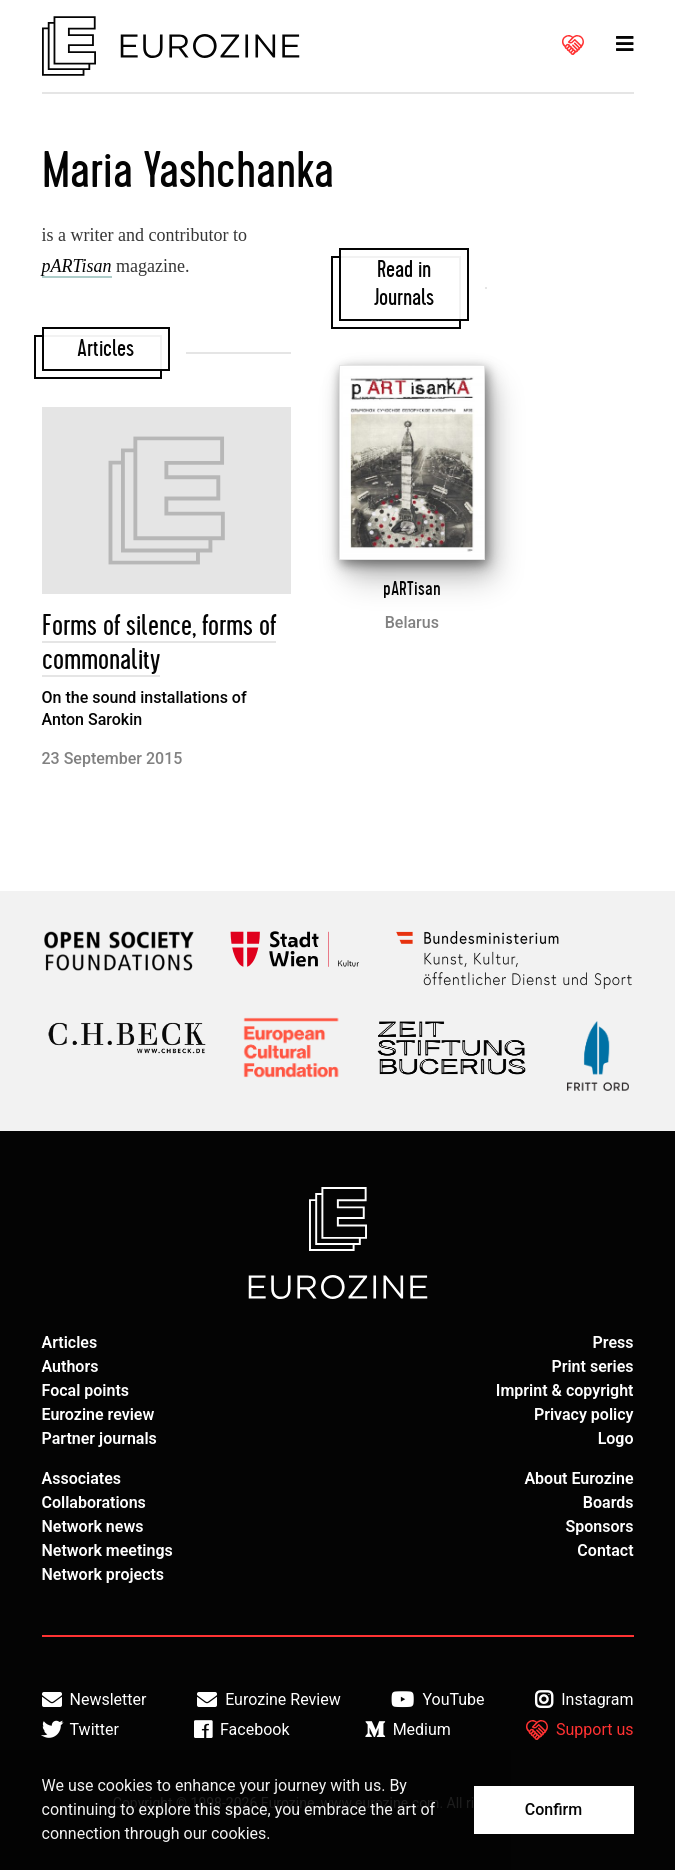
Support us (580, 1730)
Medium (408, 1730)
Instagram (584, 1700)
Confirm (553, 1809)
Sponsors (599, 1526)
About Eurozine (578, 1478)
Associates (82, 1478)
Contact (605, 1550)
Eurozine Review (269, 1700)
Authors (70, 1366)
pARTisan (412, 589)
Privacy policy (584, 1414)
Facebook (241, 1730)
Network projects (103, 1574)
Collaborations (94, 1502)
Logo (616, 1438)
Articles (70, 1342)
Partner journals (99, 1438)
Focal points (86, 1390)
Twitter (80, 1730)
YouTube (437, 1700)
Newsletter (94, 1700)
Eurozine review (98, 1414)
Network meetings (107, 1550)
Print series (592, 1366)
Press (613, 1342)
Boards (608, 1502)
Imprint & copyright (565, 1390)
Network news (93, 1526)
